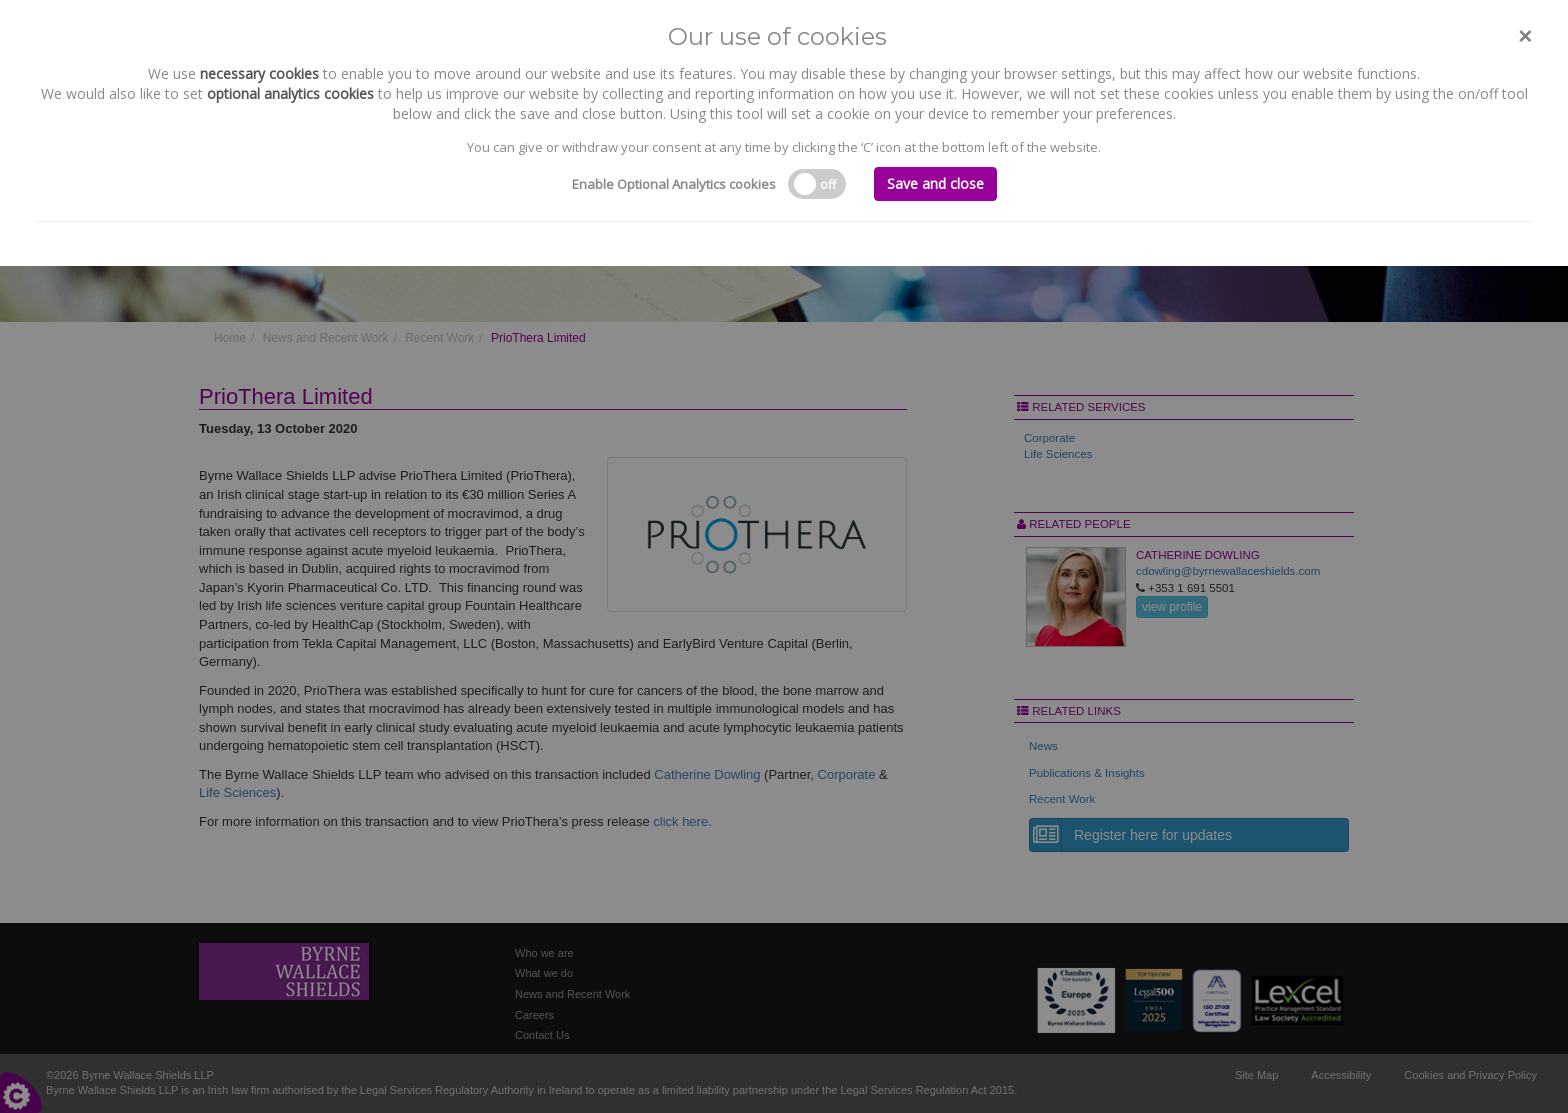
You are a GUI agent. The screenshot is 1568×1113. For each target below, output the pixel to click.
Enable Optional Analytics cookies (674, 184)
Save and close (935, 183)
